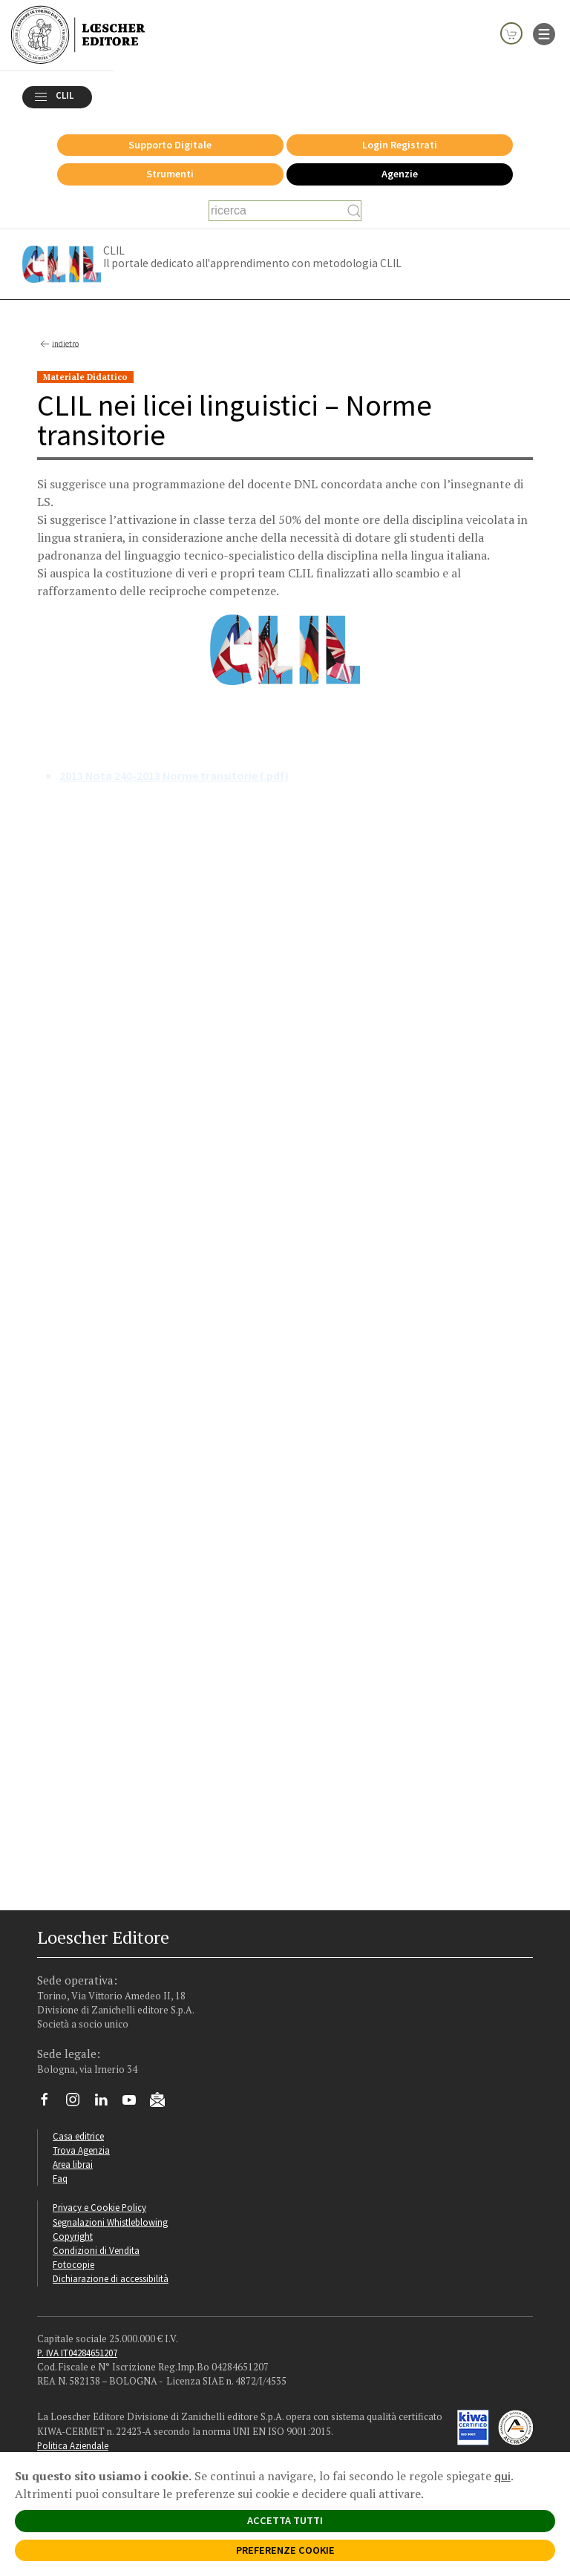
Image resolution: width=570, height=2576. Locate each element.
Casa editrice (78, 2140)
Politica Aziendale (72, 2449)
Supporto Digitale (170, 148)
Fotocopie (73, 2268)
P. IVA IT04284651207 (77, 2356)
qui (502, 2475)
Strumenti (170, 177)
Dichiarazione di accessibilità (110, 2282)
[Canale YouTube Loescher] (135, 2107)
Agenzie (399, 177)
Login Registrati (399, 148)
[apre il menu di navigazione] (544, 32)
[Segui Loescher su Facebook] (50, 2107)
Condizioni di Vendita (96, 2254)
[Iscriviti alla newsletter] (163, 2105)
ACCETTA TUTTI (285, 2520)
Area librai (73, 2168)
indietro (58, 348)
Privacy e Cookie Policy (99, 2211)
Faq (60, 2182)
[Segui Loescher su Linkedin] (106, 2107)
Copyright (73, 2240)
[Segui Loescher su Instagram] (78, 2107)
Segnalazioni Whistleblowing (110, 2226)
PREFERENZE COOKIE (285, 2550)
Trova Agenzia (81, 2154)
